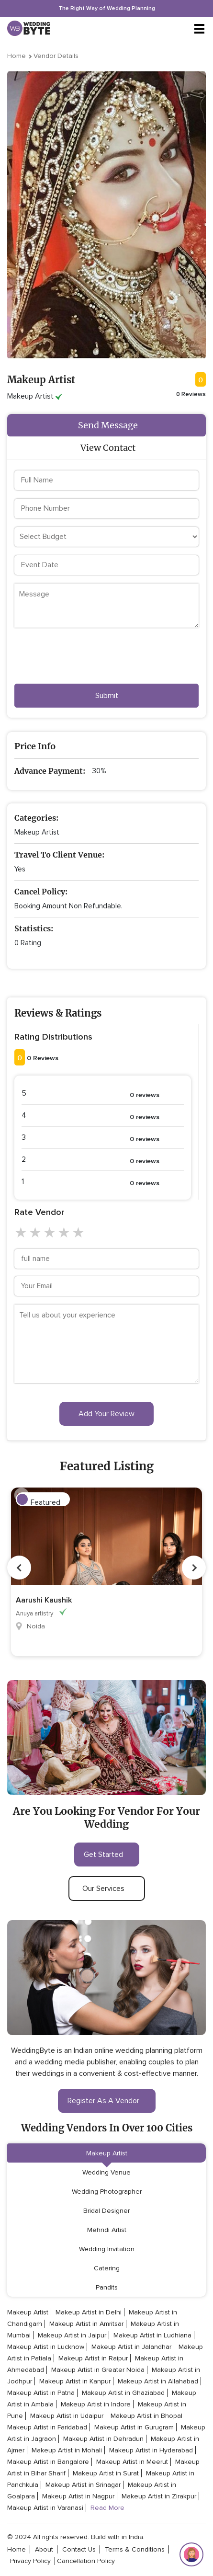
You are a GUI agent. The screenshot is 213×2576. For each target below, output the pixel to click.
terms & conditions (135, 2549)
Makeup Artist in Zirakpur (159, 2496)
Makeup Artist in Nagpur (78, 2496)
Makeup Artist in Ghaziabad (123, 2393)
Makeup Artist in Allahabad (158, 2381)
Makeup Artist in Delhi (89, 2312)
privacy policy (30, 2561)
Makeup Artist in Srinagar (83, 2485)
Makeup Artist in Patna (41, 2393)
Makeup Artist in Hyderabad (151, 2450)
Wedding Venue (106, 2172)
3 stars (50, 1233)
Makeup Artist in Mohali (67, 2450)
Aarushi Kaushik (44, 1600)
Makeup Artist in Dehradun (103, 2439)
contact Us (79, 2549)
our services (106, 1888)
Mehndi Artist (106, 2230)
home (16, 2549)
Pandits (107, 2287)
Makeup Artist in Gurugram (134, 2427)
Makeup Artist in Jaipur (72, 2335)
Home (16, 56)
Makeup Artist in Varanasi (45, 2508)
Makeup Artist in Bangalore (48, 2462)
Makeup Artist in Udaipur (66, 2416)
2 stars (36, 1233)
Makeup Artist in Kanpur (75, 2381)
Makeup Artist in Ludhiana (152, 2335)
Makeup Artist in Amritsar (86, 2324)
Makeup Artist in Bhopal (146, 2416)
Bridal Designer (106, 2211)
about (44, 2549)
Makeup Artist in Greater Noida (98, 2370)
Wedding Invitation (107, 2249)
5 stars (79, 1233)
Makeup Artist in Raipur (93, 2358)
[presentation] (87, 657)
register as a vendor (106, 2101)
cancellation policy (86, 2561)
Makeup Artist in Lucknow (45, 2347)
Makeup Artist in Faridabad (47, 2427)
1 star (21, 1233)
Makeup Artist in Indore (96, 2404)
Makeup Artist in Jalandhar (131, 2347)
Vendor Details (56, 56)
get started (107, 1854)
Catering (107, 2268)
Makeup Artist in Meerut (132, 2462)
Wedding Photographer (107, 2191)
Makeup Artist (106, 2153)
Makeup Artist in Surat (106, 2473)
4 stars (64, 1233)
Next (194, 1568)
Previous (19, 1568)
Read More (107, 2508)
